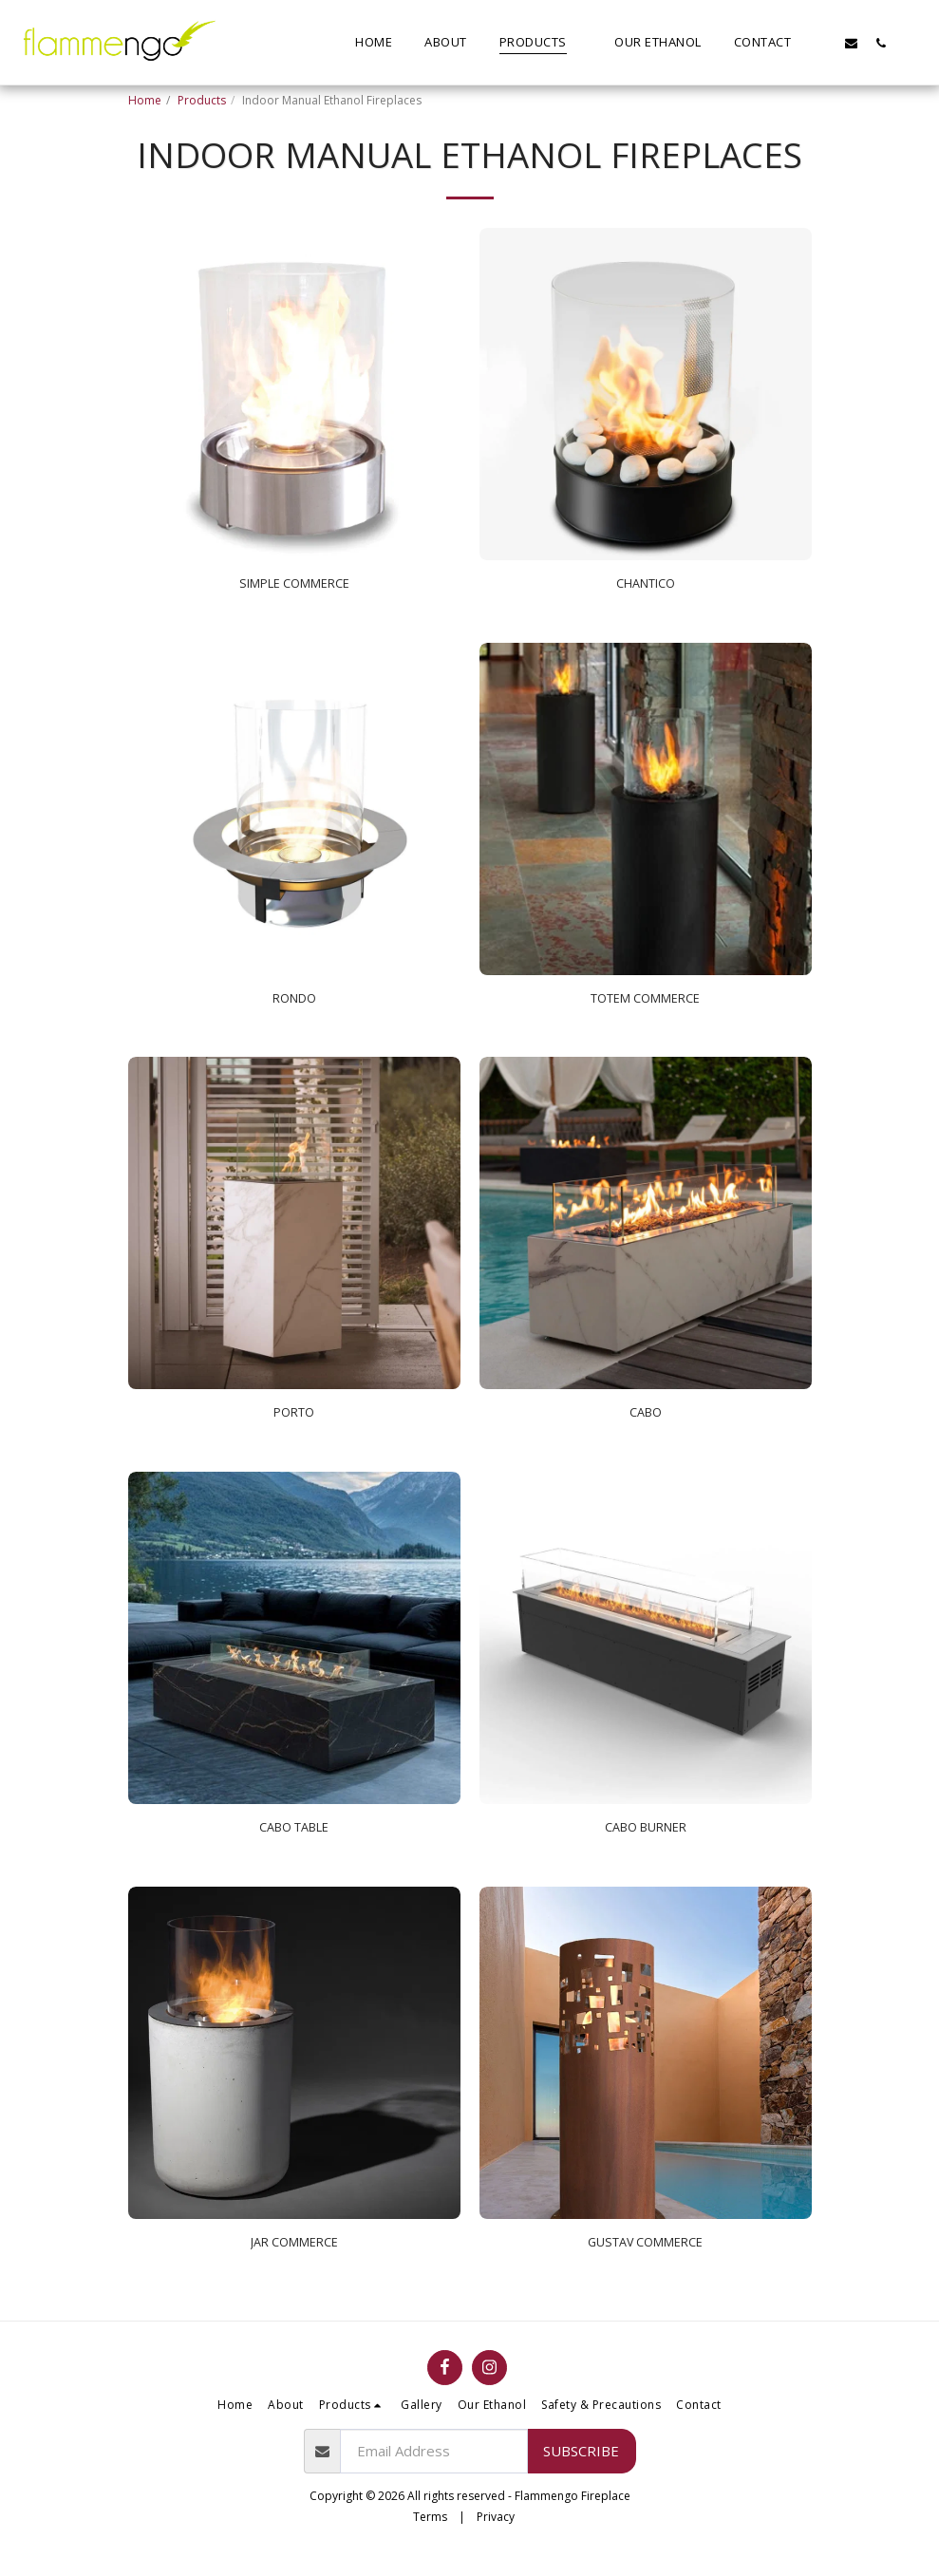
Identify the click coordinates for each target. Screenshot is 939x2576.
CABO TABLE (294, 1840)
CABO (646, 1422)
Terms (430, 2535)
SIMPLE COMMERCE (294, 585)
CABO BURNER (645, 1840)
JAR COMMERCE (294, 2258)
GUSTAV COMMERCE (645, 2258)
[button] (822, 42)
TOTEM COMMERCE (645, 1003)
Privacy (496, 2535)
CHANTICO (645, 585)
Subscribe (581, 2468)
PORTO (294, 1422)
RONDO (294, 1003)
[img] (294, 394)
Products (202, 100)
